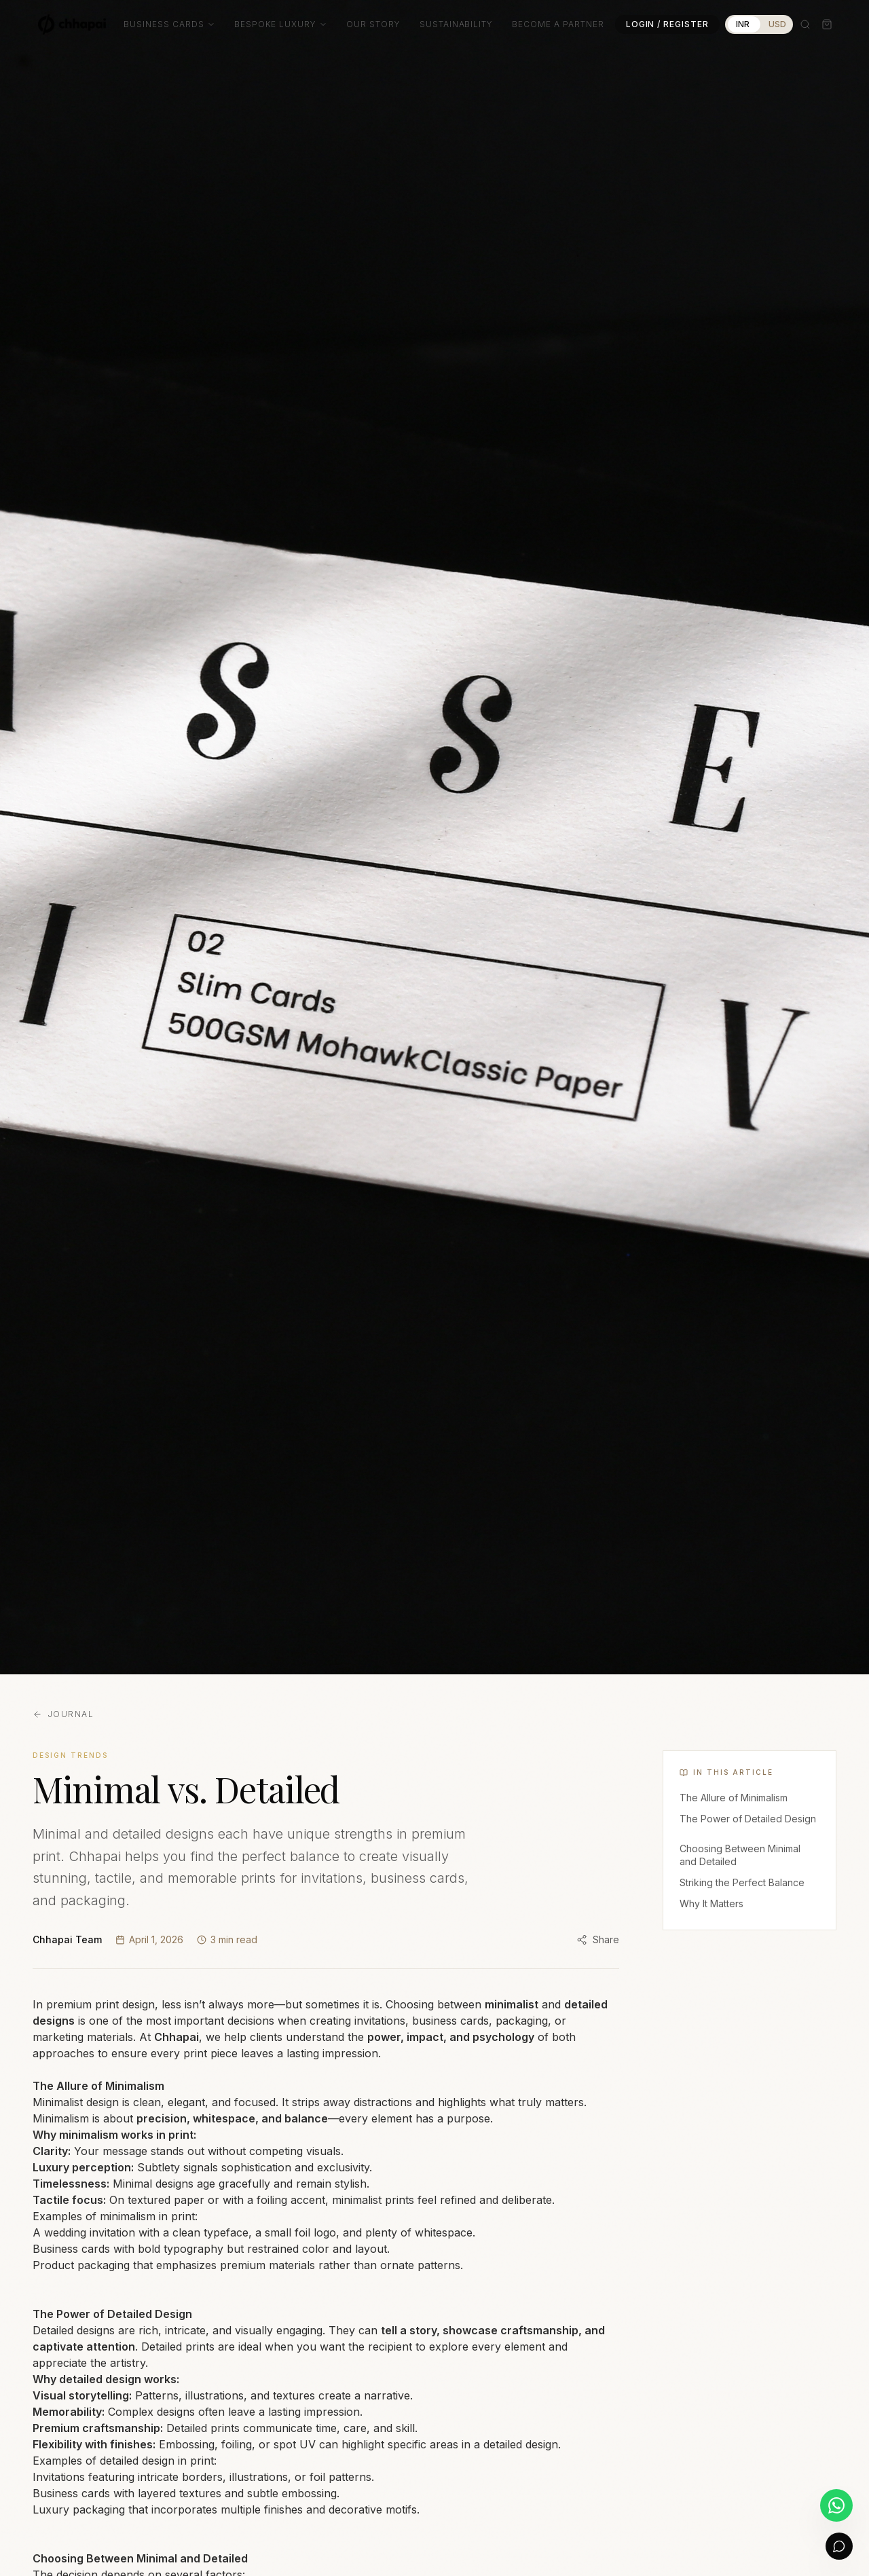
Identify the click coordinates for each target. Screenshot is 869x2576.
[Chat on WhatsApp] (836, 2505)
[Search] (805, 24)
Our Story (373, 24)
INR (743, 24)
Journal (63, 1714)
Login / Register (667, 24)
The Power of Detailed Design (748, 1818)
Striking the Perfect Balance (742, 1882)
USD (777, 24)
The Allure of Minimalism (734, 1797)
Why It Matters (711, 1903)
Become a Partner (558, 24)
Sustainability (456, 24)
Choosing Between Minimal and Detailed (740, 1855)
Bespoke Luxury (280, 24)
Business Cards (169, 24)
